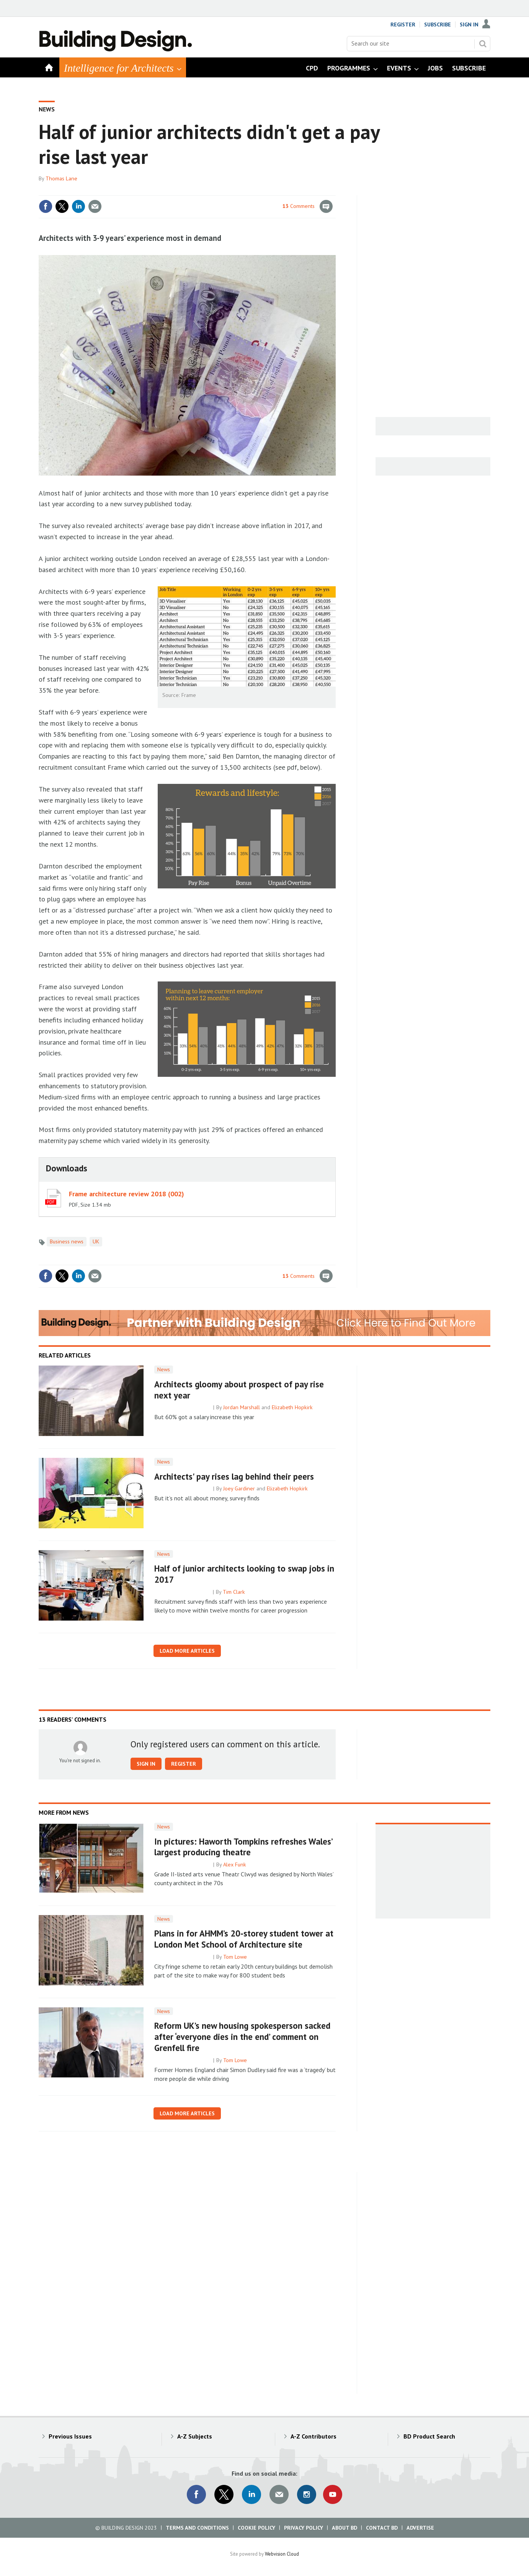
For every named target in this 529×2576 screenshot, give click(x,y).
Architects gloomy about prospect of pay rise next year (239, 1390)
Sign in (146, 1763)
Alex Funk (234, 1864)
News (47, 109)
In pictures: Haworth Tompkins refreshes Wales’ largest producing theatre (243, 1847)
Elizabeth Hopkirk (292, 1407)
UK (96, 1241)
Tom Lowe (235, 1956)
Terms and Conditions (197, 2527)
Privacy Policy (303, 2527)
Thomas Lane (61, 178)
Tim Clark (234, 1591)
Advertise (420, 2527)
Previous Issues (70, 2436)
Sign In (469, 24)
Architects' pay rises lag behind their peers (234, 1476)
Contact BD (382, 2527)
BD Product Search (429, 2436)
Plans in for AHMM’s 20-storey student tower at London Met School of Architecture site (243, 1939)
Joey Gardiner (239, 1488)
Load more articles (187, 1650)
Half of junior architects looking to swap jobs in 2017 (244, 1574)
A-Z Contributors (313, 2436)
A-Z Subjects (194, 2436)
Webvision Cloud (282, 2554)
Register (402, 24)
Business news (66, 1241)
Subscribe (437, 24)
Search (483, 44)
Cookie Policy (256, 2527)
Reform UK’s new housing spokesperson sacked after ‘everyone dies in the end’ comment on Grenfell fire (242, 2036)
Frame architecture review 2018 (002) (126, 1193)
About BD (344, 2527)
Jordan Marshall (241, 1407)
